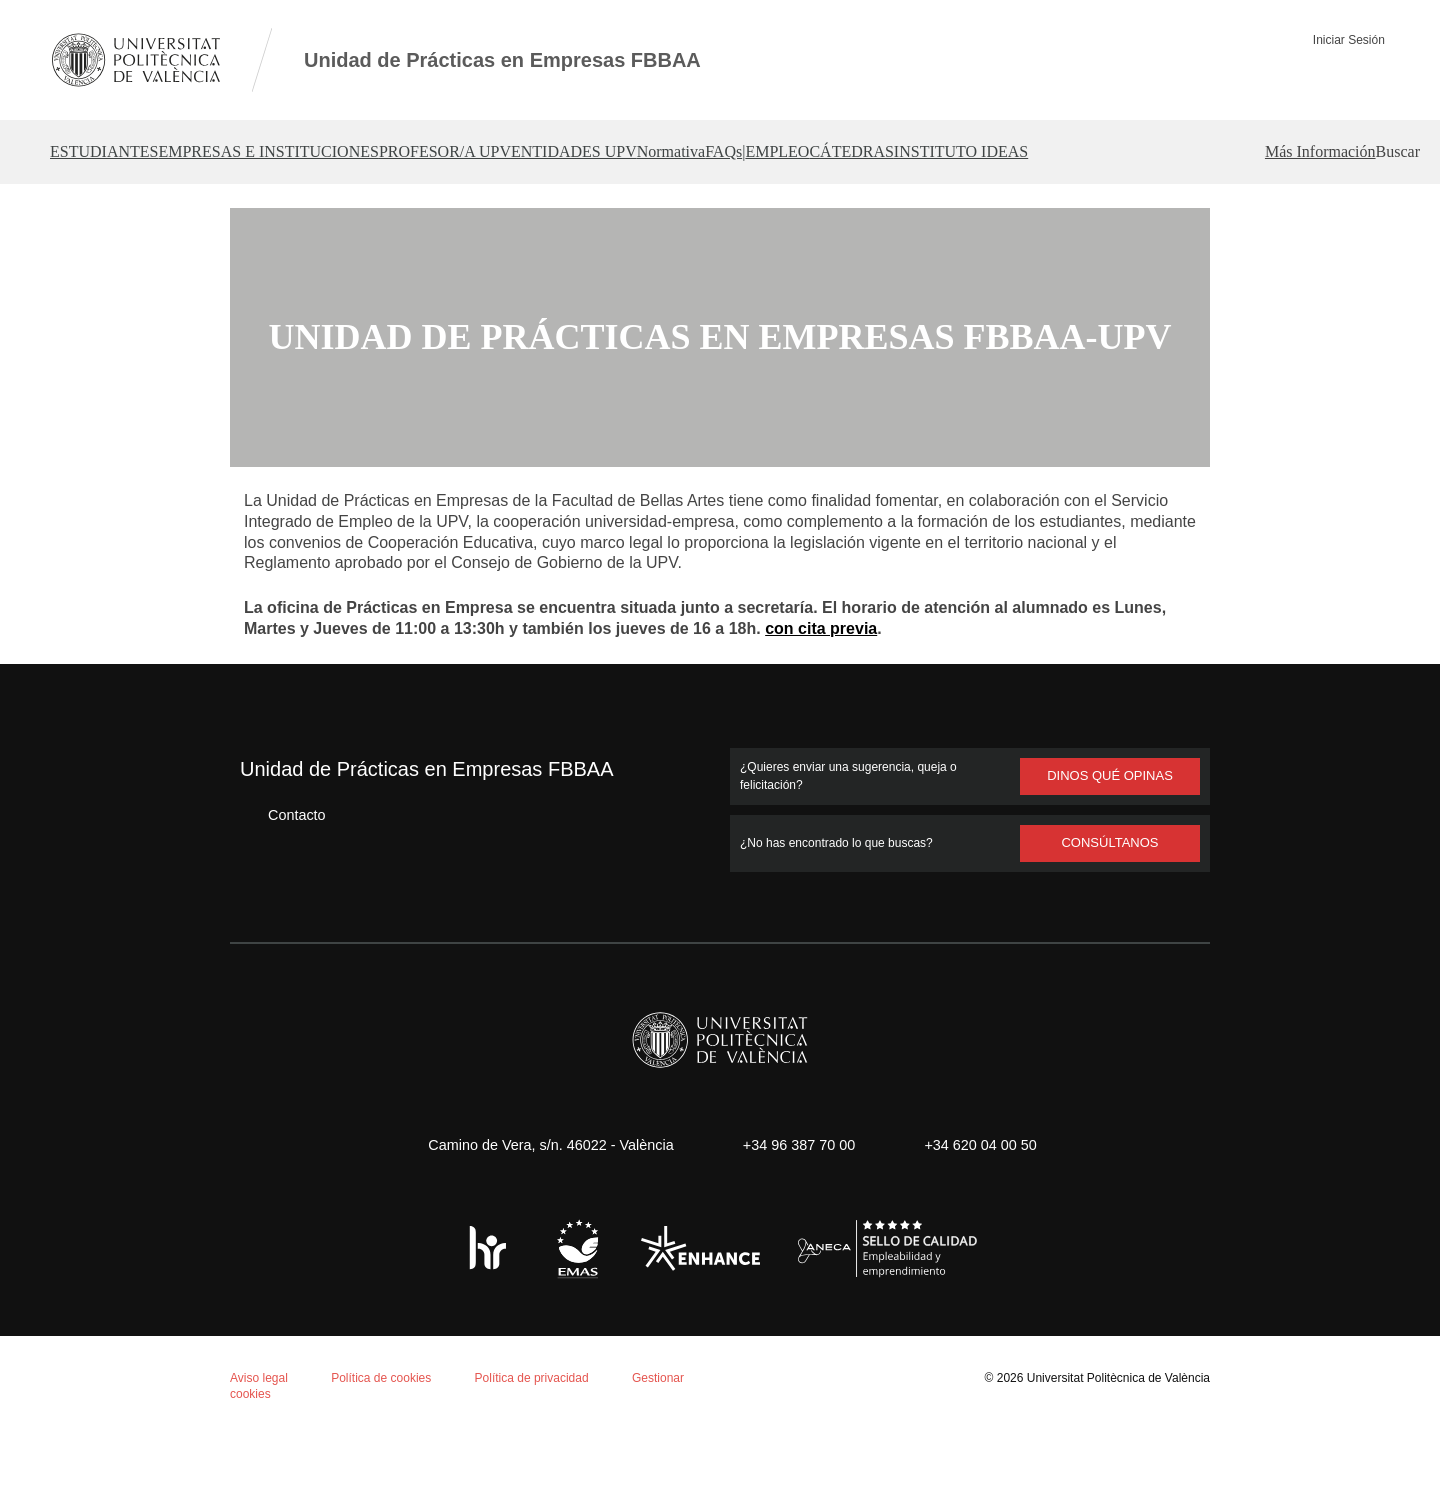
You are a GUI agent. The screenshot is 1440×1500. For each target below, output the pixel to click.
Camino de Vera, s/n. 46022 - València (541, 1208)
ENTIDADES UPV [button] (688, 152)
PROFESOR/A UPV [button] (523, 152)
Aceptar (99, 1426)
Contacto (282, 878)
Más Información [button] (1244, 216)
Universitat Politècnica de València (1112, 1441)
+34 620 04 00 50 (987, 1208)
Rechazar (207, 1426)
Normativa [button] (823, 152)
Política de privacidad (542, 1441)
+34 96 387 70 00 (796, 1208)
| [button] (967, 152)
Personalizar (334, 1426)
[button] (1364, 216)
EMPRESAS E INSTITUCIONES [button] (308, 152)
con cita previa (821, 693)
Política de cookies (128, 1239)
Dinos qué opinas (1110, 840)
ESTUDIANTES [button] (107, 152)
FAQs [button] (914, 152)
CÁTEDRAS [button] (1141, 152)
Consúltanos (1110, 907)
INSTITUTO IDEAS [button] (1284, 152)
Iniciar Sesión (1355, 39)
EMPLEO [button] (1034, 152)
